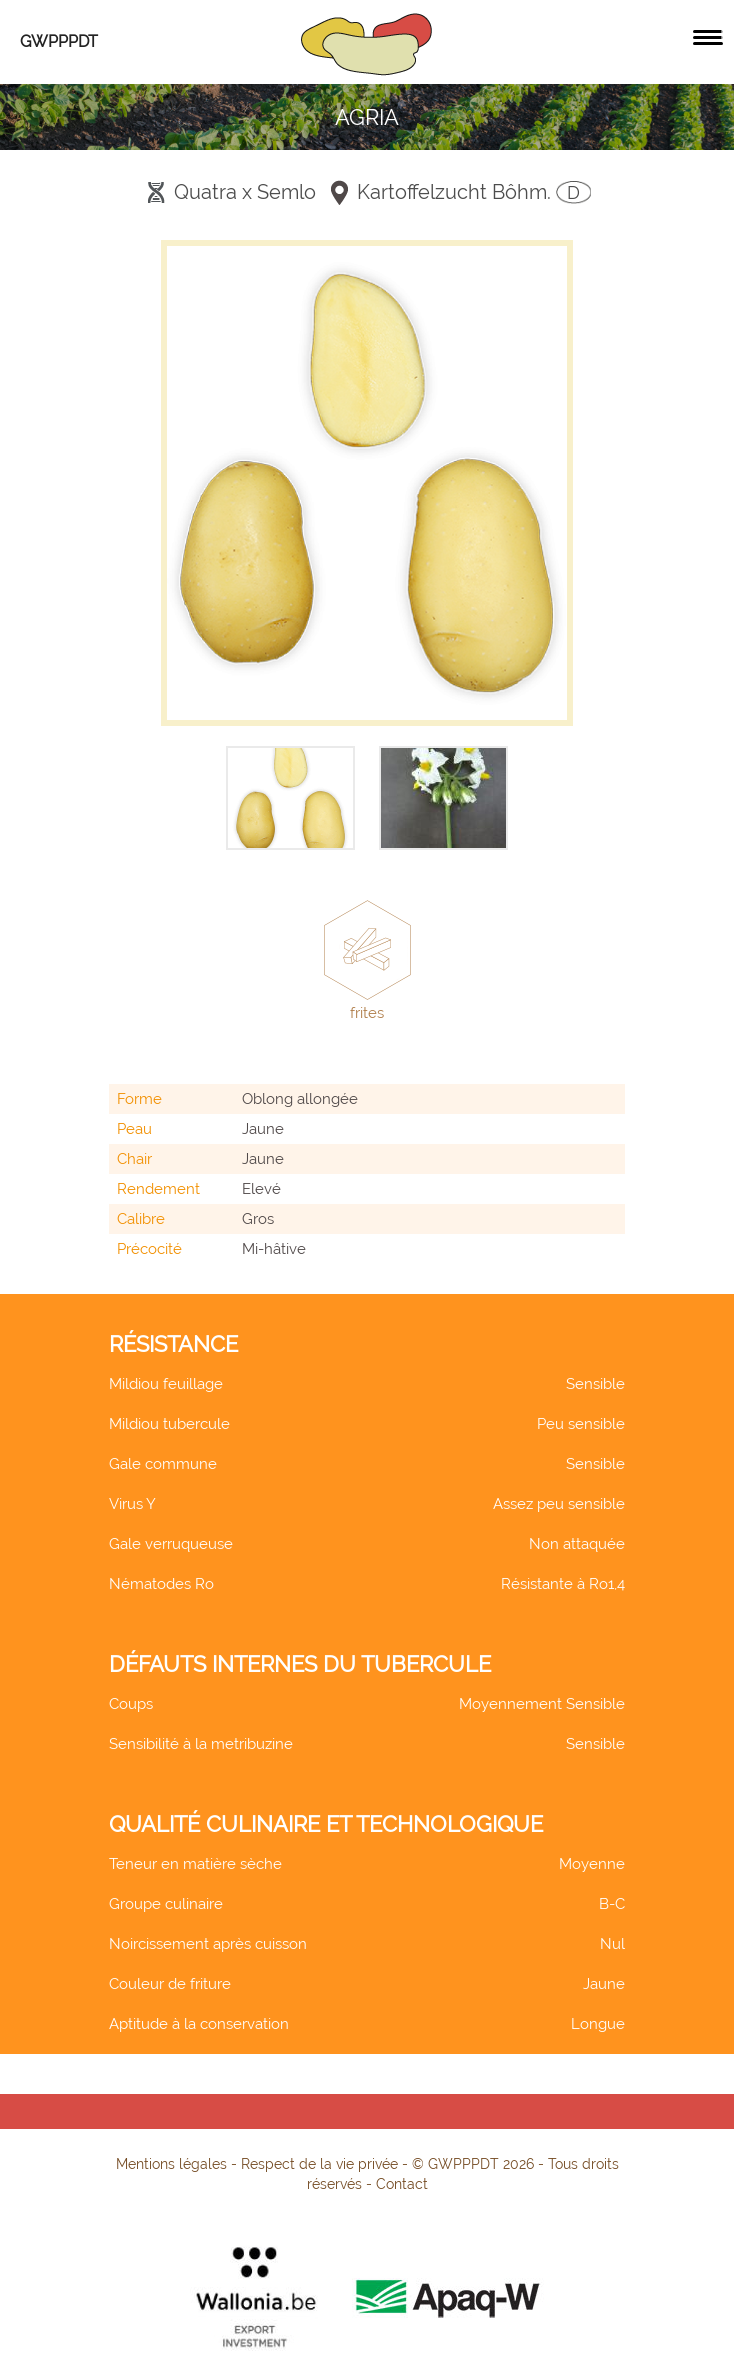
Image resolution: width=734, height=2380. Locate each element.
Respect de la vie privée (319, 2164)
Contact (402, 2184)
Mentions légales (171, 2164)
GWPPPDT (59, 41)
